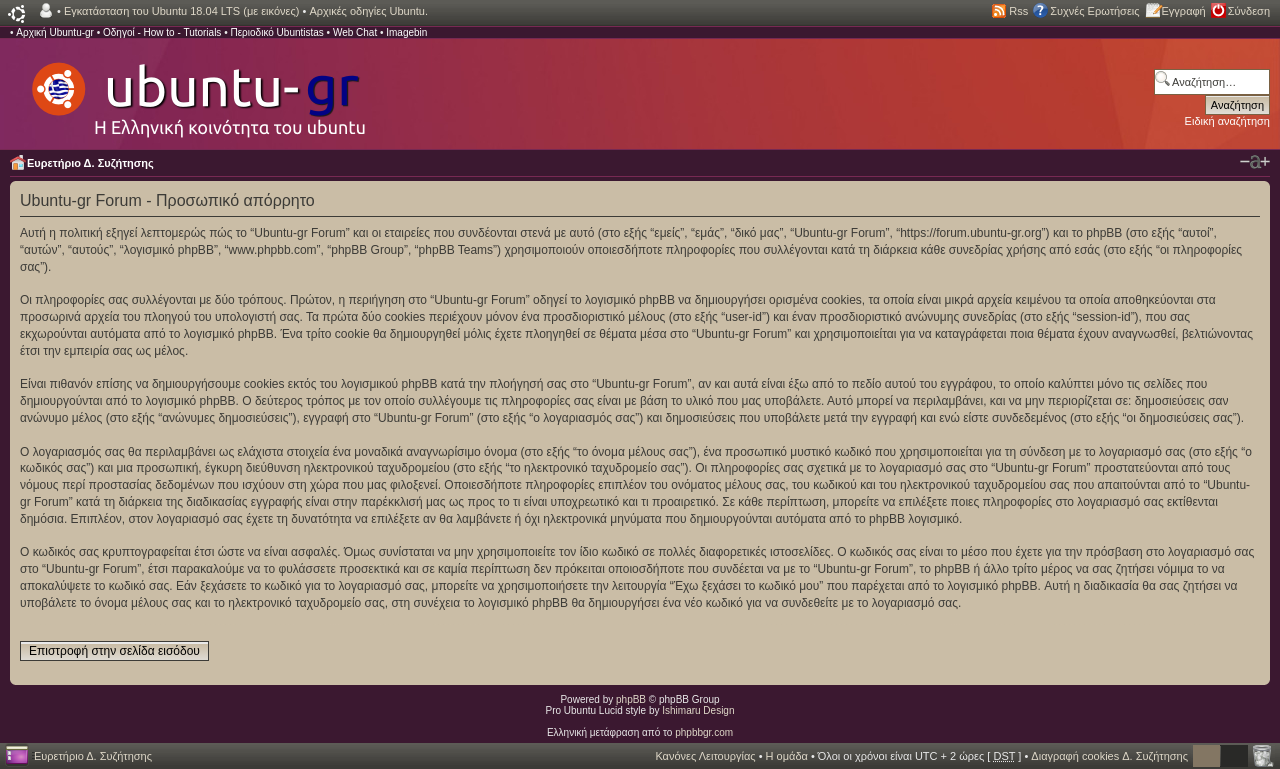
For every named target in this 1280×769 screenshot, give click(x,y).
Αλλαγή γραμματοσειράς (1255, 162)
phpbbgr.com (704, 732)
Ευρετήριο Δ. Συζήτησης (90, 163)
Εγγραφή (1184, 11)
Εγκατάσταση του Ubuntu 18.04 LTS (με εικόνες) (181, 11)
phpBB (631, 699)
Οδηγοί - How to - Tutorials (162, 32)
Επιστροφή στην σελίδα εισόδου (114, 651)
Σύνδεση (1249, 11)
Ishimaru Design (698, 710)
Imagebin (406, 32)
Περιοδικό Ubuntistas (276, 32)
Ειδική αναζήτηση (1227, 121)
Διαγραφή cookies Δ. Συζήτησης (1109, 756)
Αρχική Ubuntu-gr (55, 32)
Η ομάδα (787, 756)
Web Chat (355, 32)
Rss (1018, 11)
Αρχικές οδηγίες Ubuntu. (368, 11)
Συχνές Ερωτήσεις (1094, 11)
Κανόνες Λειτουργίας (705, 756)
